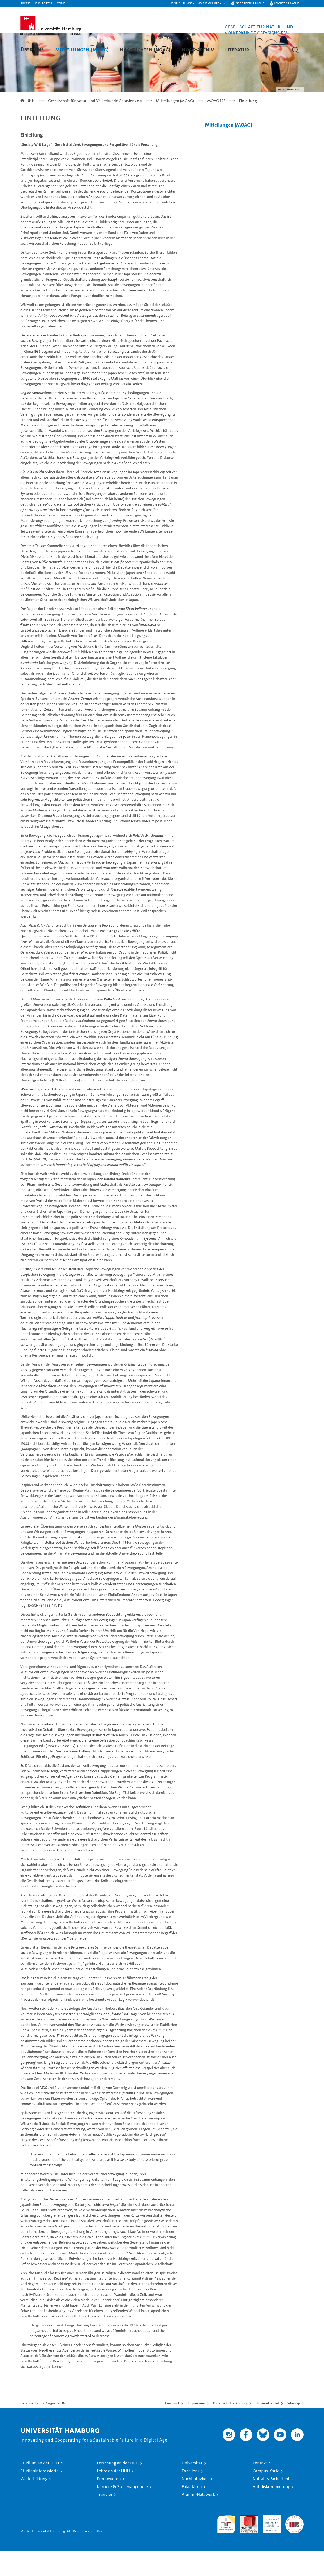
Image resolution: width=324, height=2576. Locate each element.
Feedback (172, 2427)
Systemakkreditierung (294, 2542)
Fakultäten (192, 2511)
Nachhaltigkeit (195, 2503)
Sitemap (293, 2427)
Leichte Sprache (286, 3)
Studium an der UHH (39, 2487)
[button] (198, 3)
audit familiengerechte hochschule (226, 2547)
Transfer (104, 2519)
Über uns (32, 49)
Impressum (196, 2427)
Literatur (237, 49)
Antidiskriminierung (271, 2511)
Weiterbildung (33, 2503)
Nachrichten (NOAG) (145, 49)
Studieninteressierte (39, 2495)
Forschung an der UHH (118, 2487)
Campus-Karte (266, 2495)
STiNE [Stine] (61, 3)
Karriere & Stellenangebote (122, 2511)
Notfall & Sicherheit (271, 2503)
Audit (244, 2542)
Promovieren (109, 2503)
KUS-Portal (43, 3)
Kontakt (260, 2487)
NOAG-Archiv (198, 49)
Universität (192, 2487)
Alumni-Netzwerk (198, 2519)
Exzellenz (191, 2495)
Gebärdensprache (250, 3)
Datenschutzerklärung (230, 2427)
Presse (25, 3)
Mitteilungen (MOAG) (82, 49)
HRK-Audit (271, 2542)
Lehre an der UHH (113, 2495)
